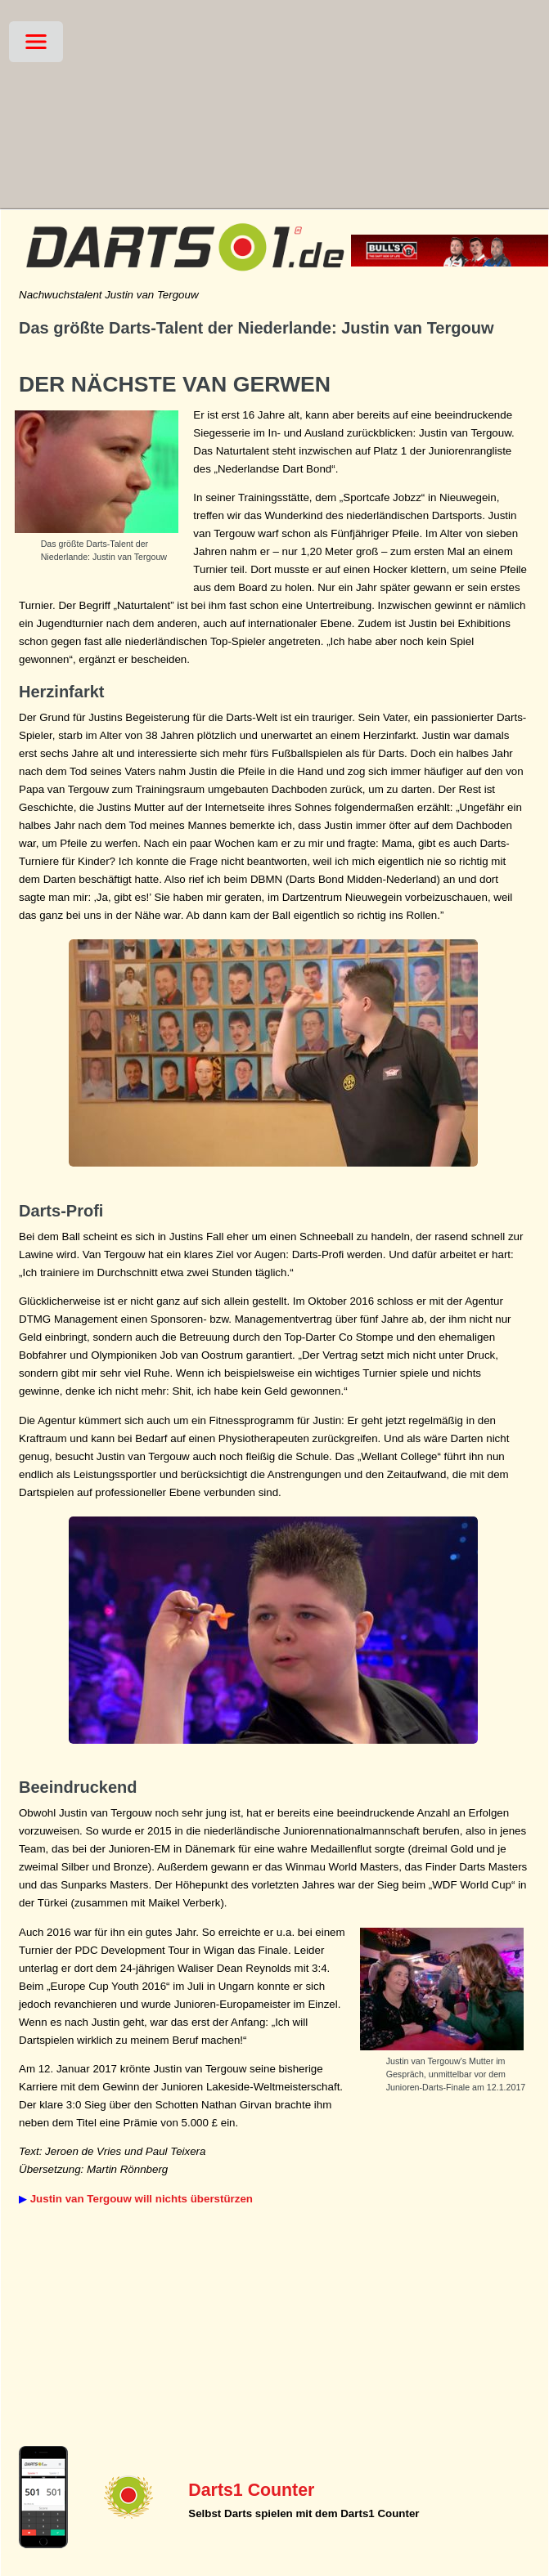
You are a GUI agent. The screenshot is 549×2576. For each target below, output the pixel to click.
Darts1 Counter (251, 2490)
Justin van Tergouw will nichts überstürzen (141, 2199)
